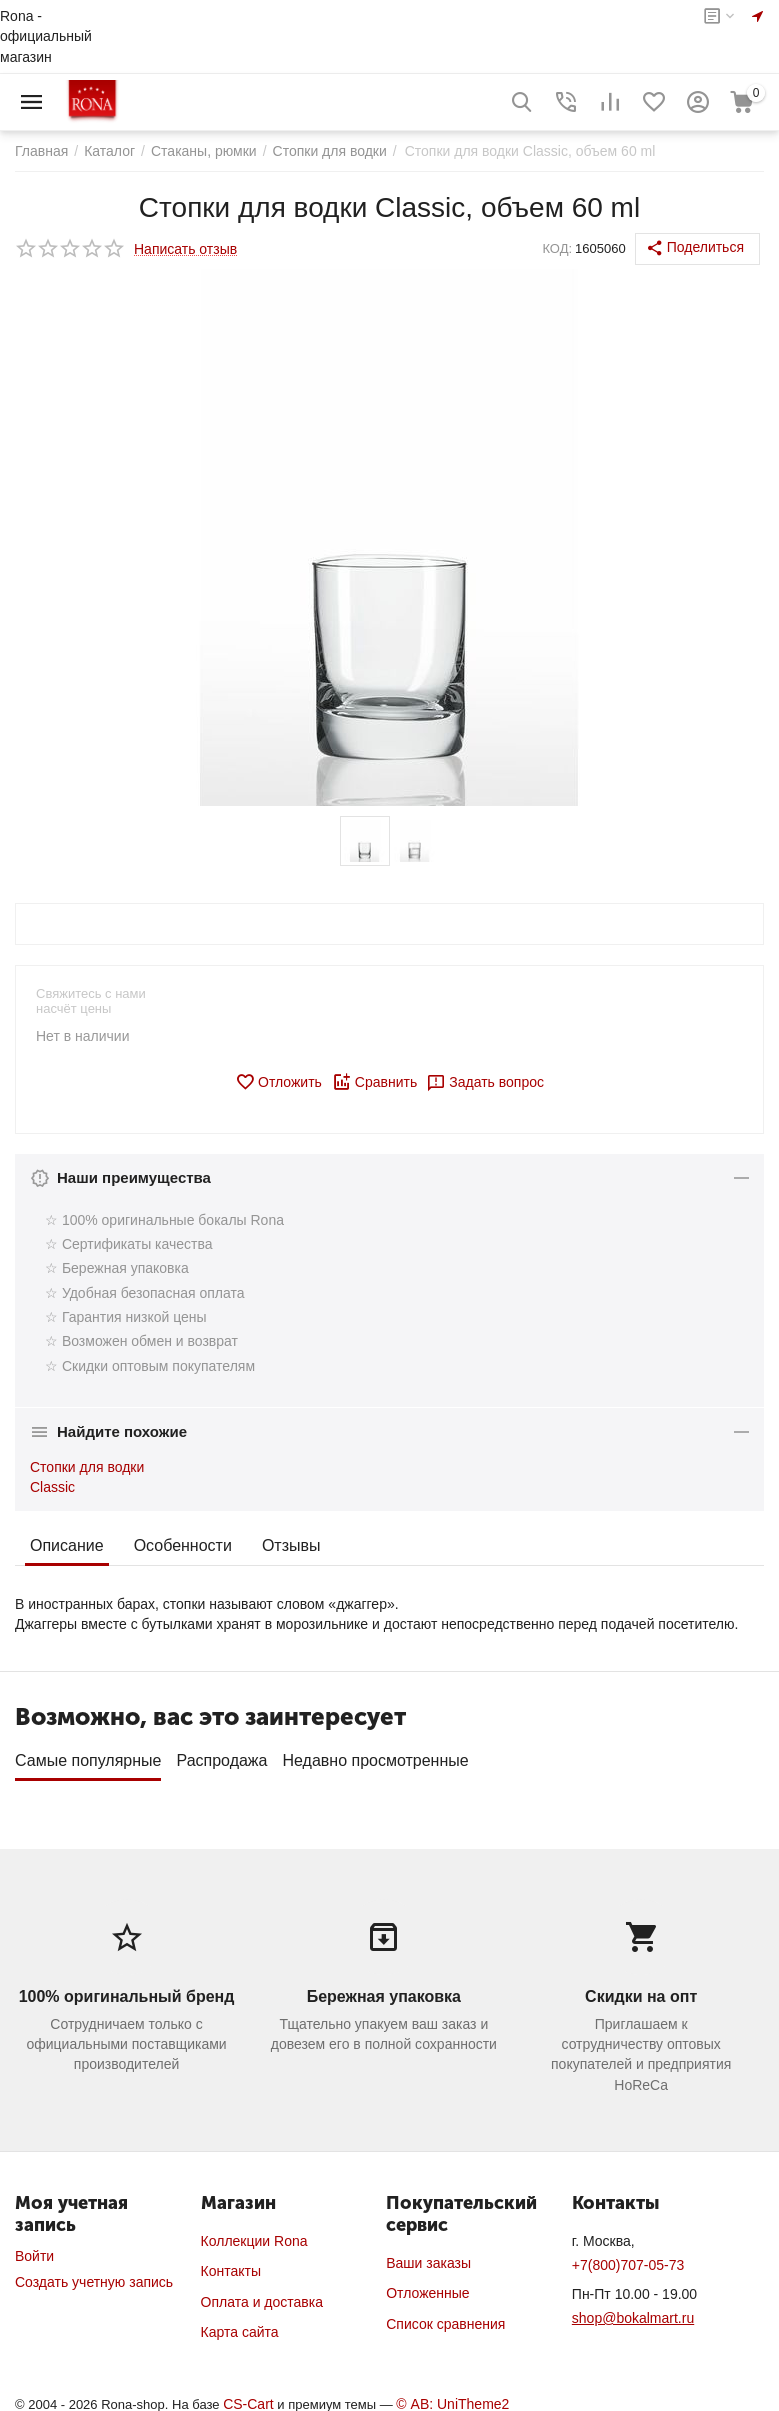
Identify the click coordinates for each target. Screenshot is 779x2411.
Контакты (231, 2264)
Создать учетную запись (94, 2275)
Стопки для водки (87, 1467)
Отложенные (427, 2286)
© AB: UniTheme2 (452, 2397)
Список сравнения (445, 2317)
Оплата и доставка (262, 2295)
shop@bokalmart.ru (633, 2311)
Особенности (183, 1545)
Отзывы (291, 1545)
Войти (34, 2249)
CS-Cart (248, 2397)
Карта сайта (240, 2325)
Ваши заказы (428, 2256)
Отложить (278, 1082)
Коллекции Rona (254, 2234)
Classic (52, 1487)
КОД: (557, 248)
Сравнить (374, 1082)
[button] (697, 249)
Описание (67, 1545)
